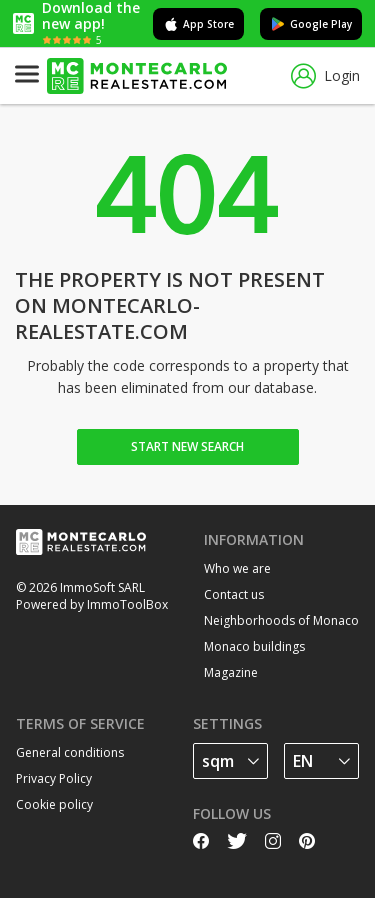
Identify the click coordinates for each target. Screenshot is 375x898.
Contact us (234, 594)
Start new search (187, 446)
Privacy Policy (54, 778)
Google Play (311, 24)
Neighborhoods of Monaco (281, 620)
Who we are (237, 568)
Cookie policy (54, 804)
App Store (198, 24)
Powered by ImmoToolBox (92, 604)
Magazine (231, 672)
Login (325, 76)
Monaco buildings (254, 646)
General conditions (70, 752)
